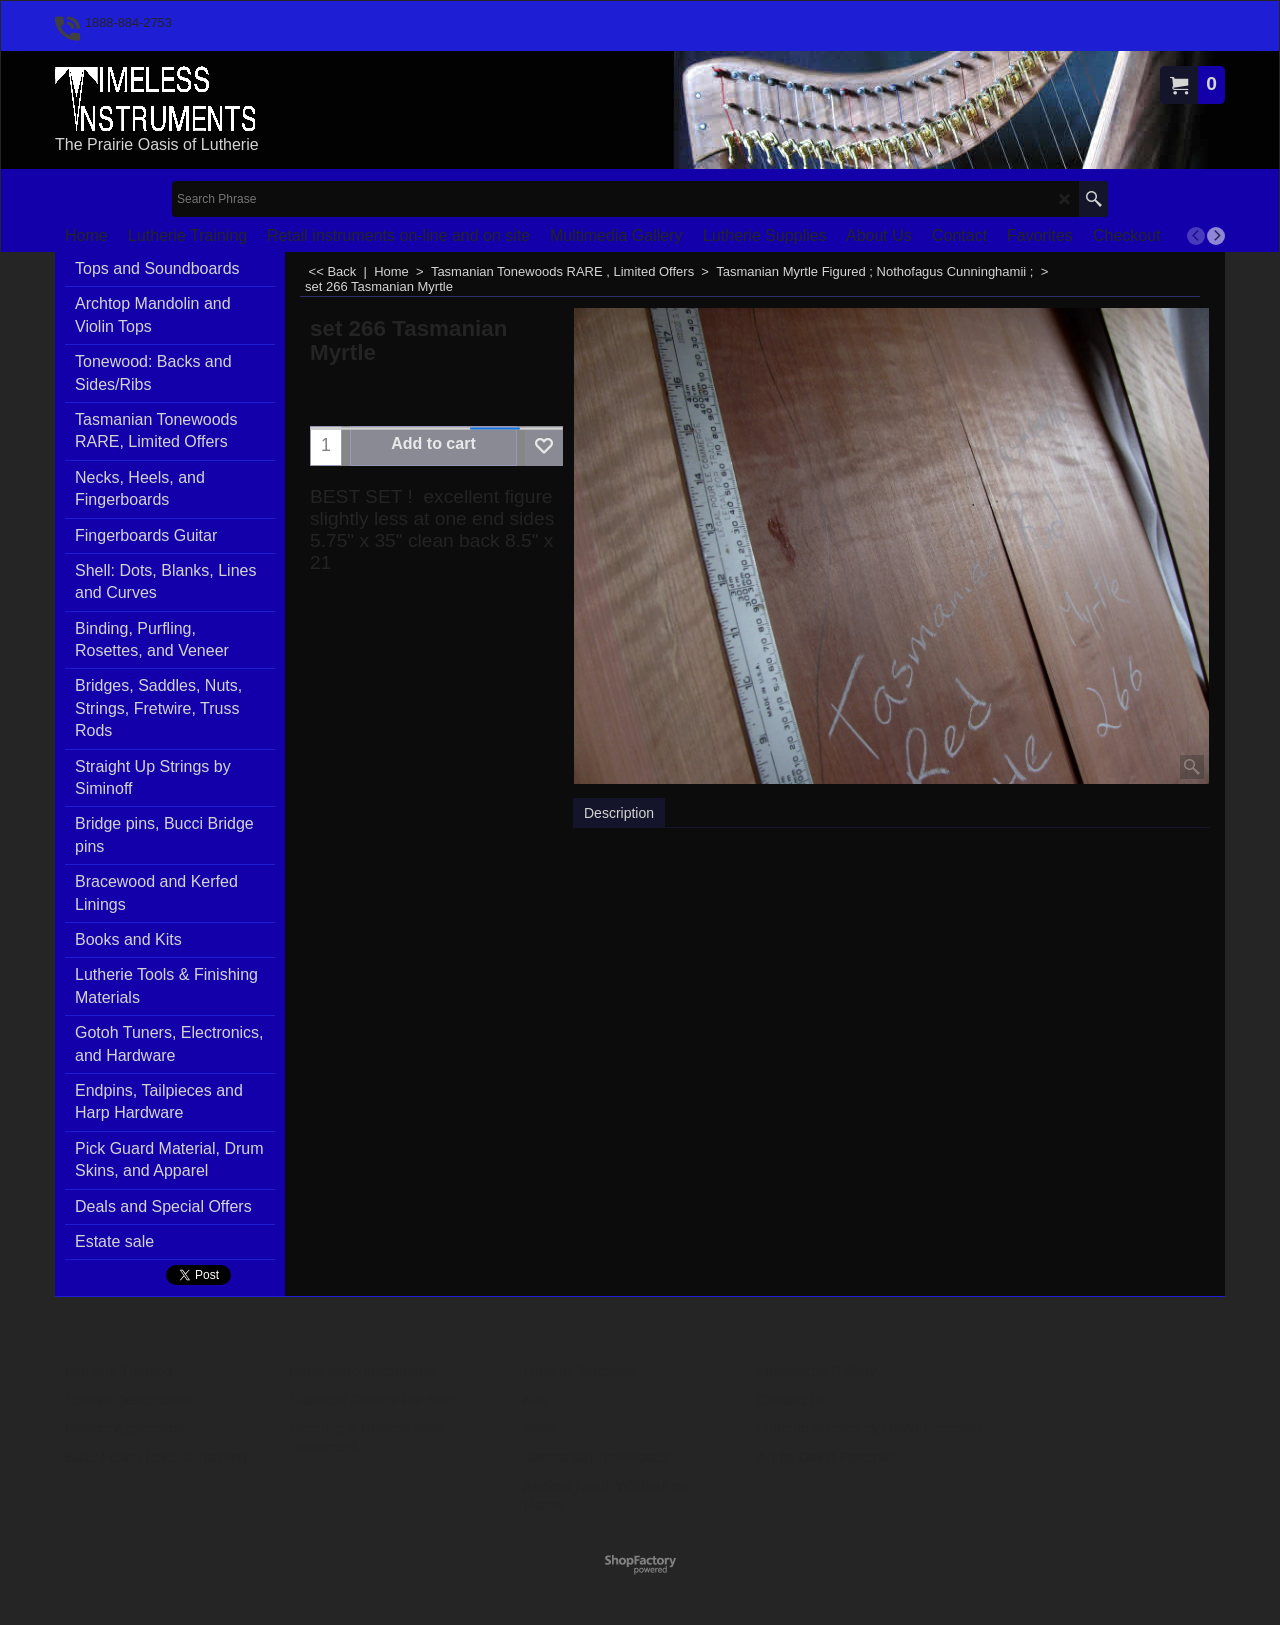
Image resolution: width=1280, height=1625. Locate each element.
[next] (1216, 236)
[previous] (1196, 236)
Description (619, 813)
